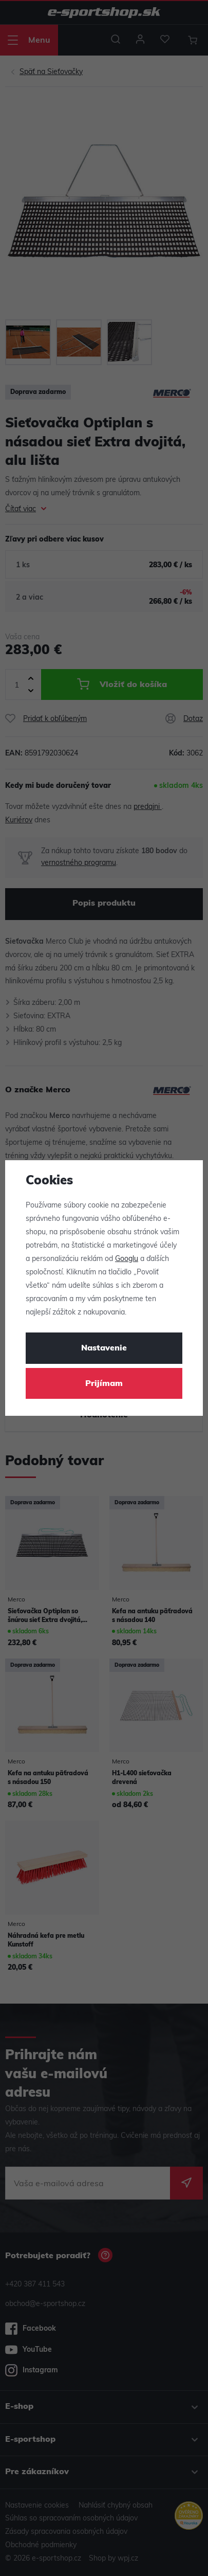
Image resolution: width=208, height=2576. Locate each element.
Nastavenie (104, 1348)
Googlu (126, 1259)
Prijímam (104, 1384)
